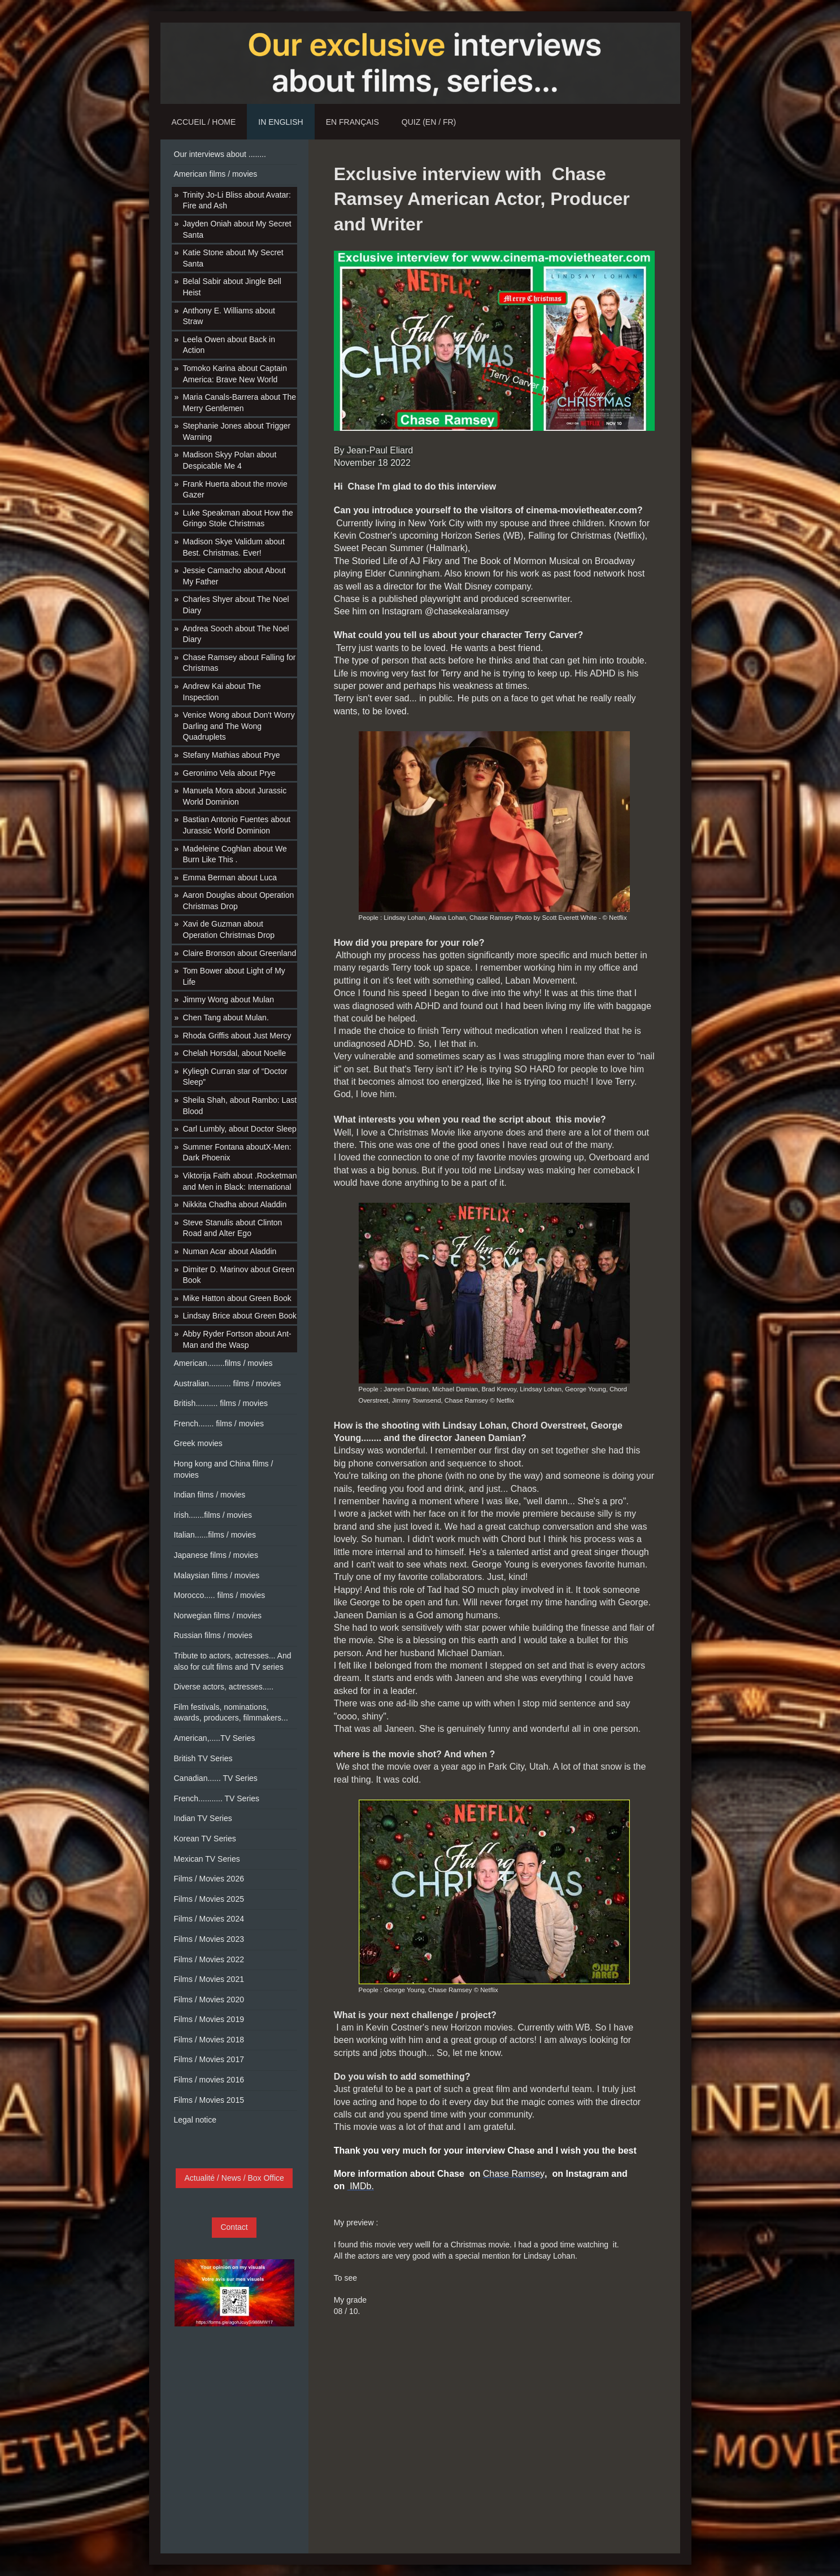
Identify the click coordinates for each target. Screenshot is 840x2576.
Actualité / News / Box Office (234, 2177)
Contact (233, 2227)
